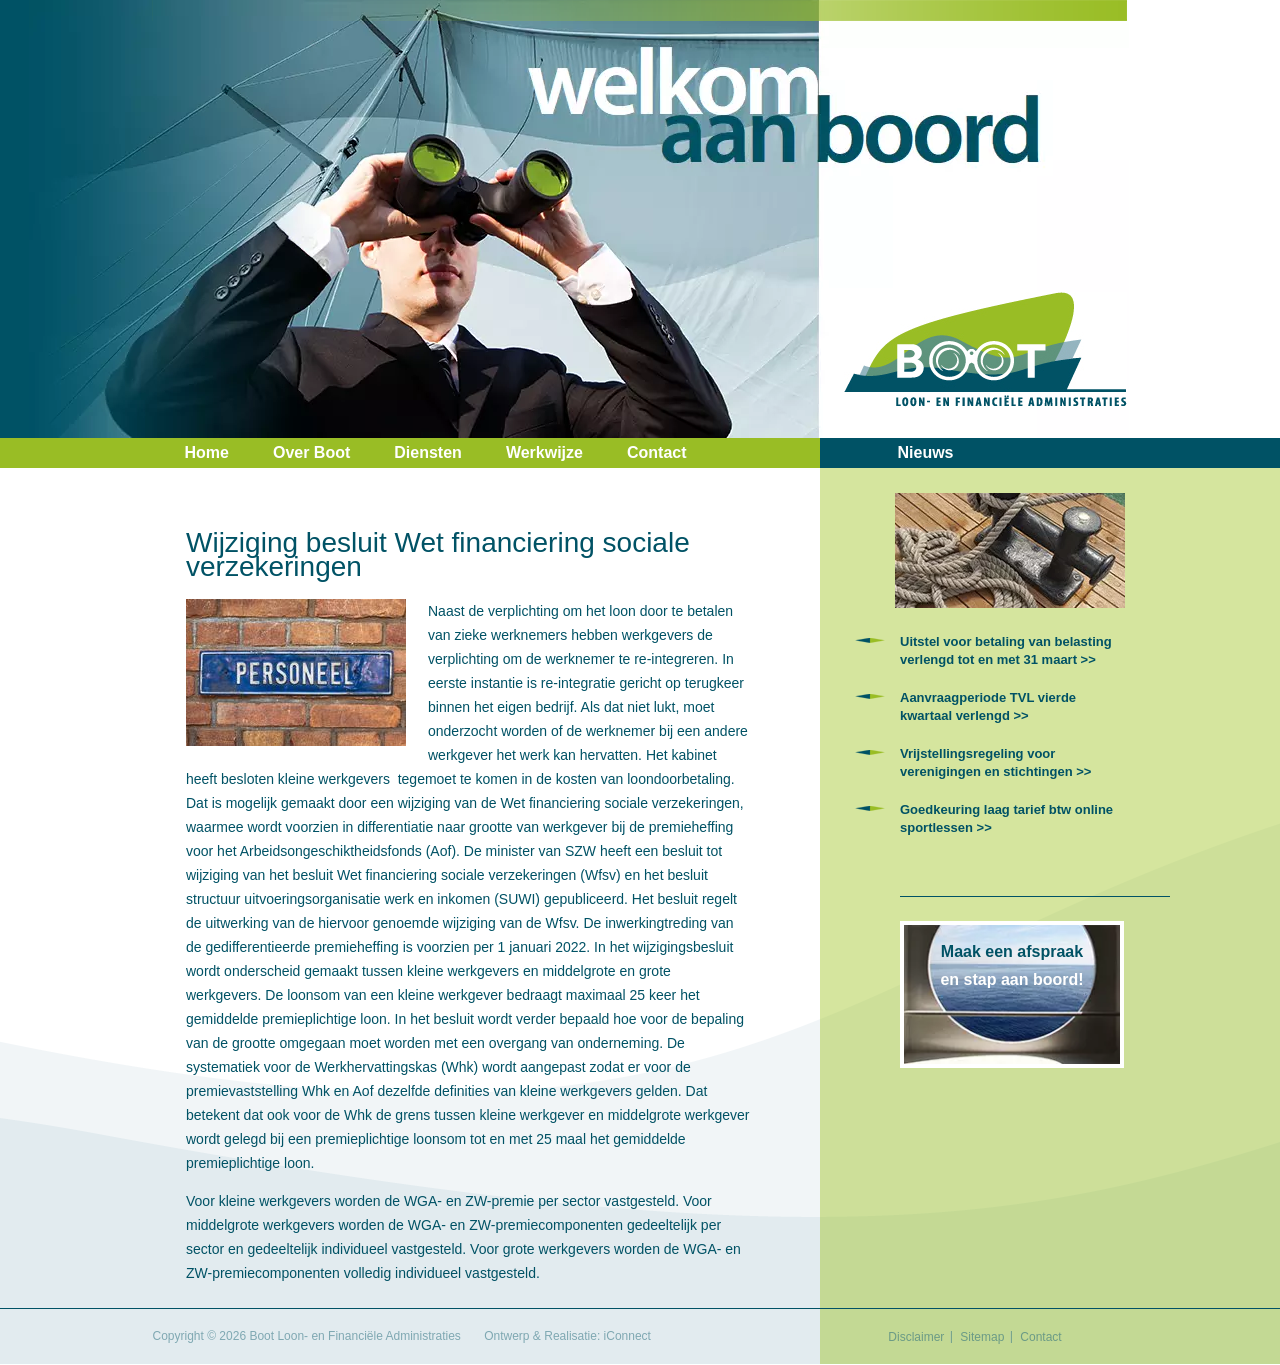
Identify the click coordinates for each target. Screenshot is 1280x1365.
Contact (657, 452)
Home (207, 452)
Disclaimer (916, 1337)
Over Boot (311, 452)
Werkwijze (544, 452)
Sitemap (982, 1337)
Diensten (428, 452)
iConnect (627, 1336)
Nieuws (926, 452)
